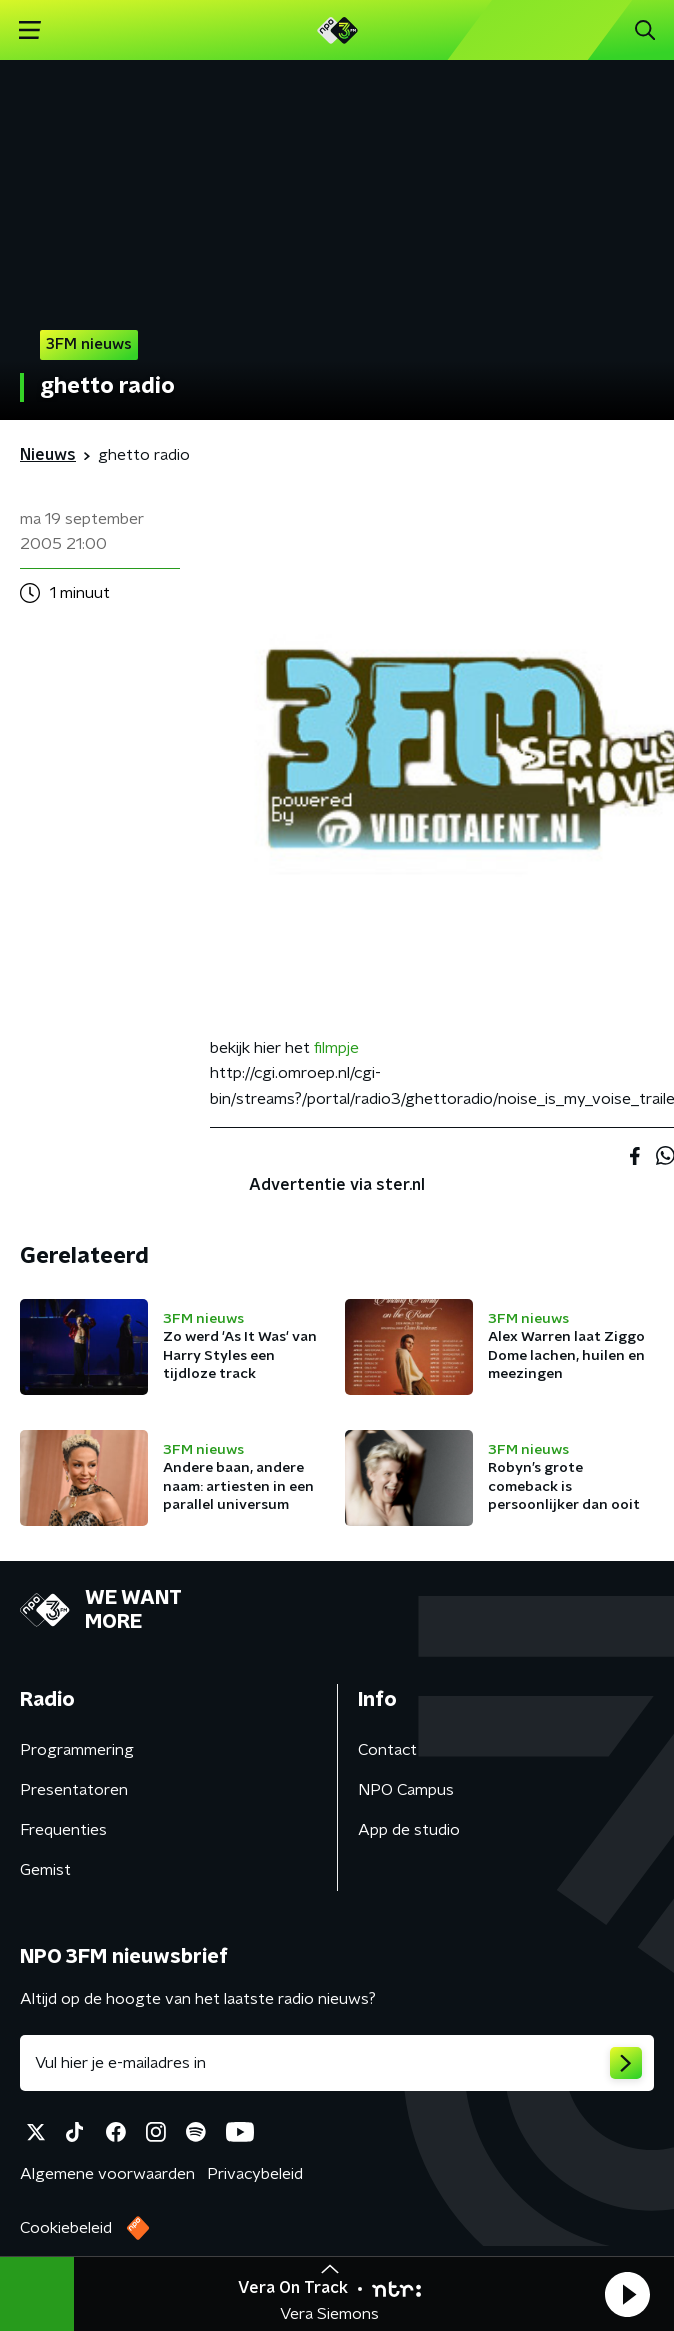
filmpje (336, 1048)
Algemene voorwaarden (107, 2174)
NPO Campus (406, 1790)
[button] (627, 2294)
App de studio (409, 1830)
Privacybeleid (255, 2174)
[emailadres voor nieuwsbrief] (337, 2063)
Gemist (45, 1870)
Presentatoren (74, 1790)
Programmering (77, 1750)
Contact (387, 1750)
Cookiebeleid (66, 2228)
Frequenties (63, 1830)
